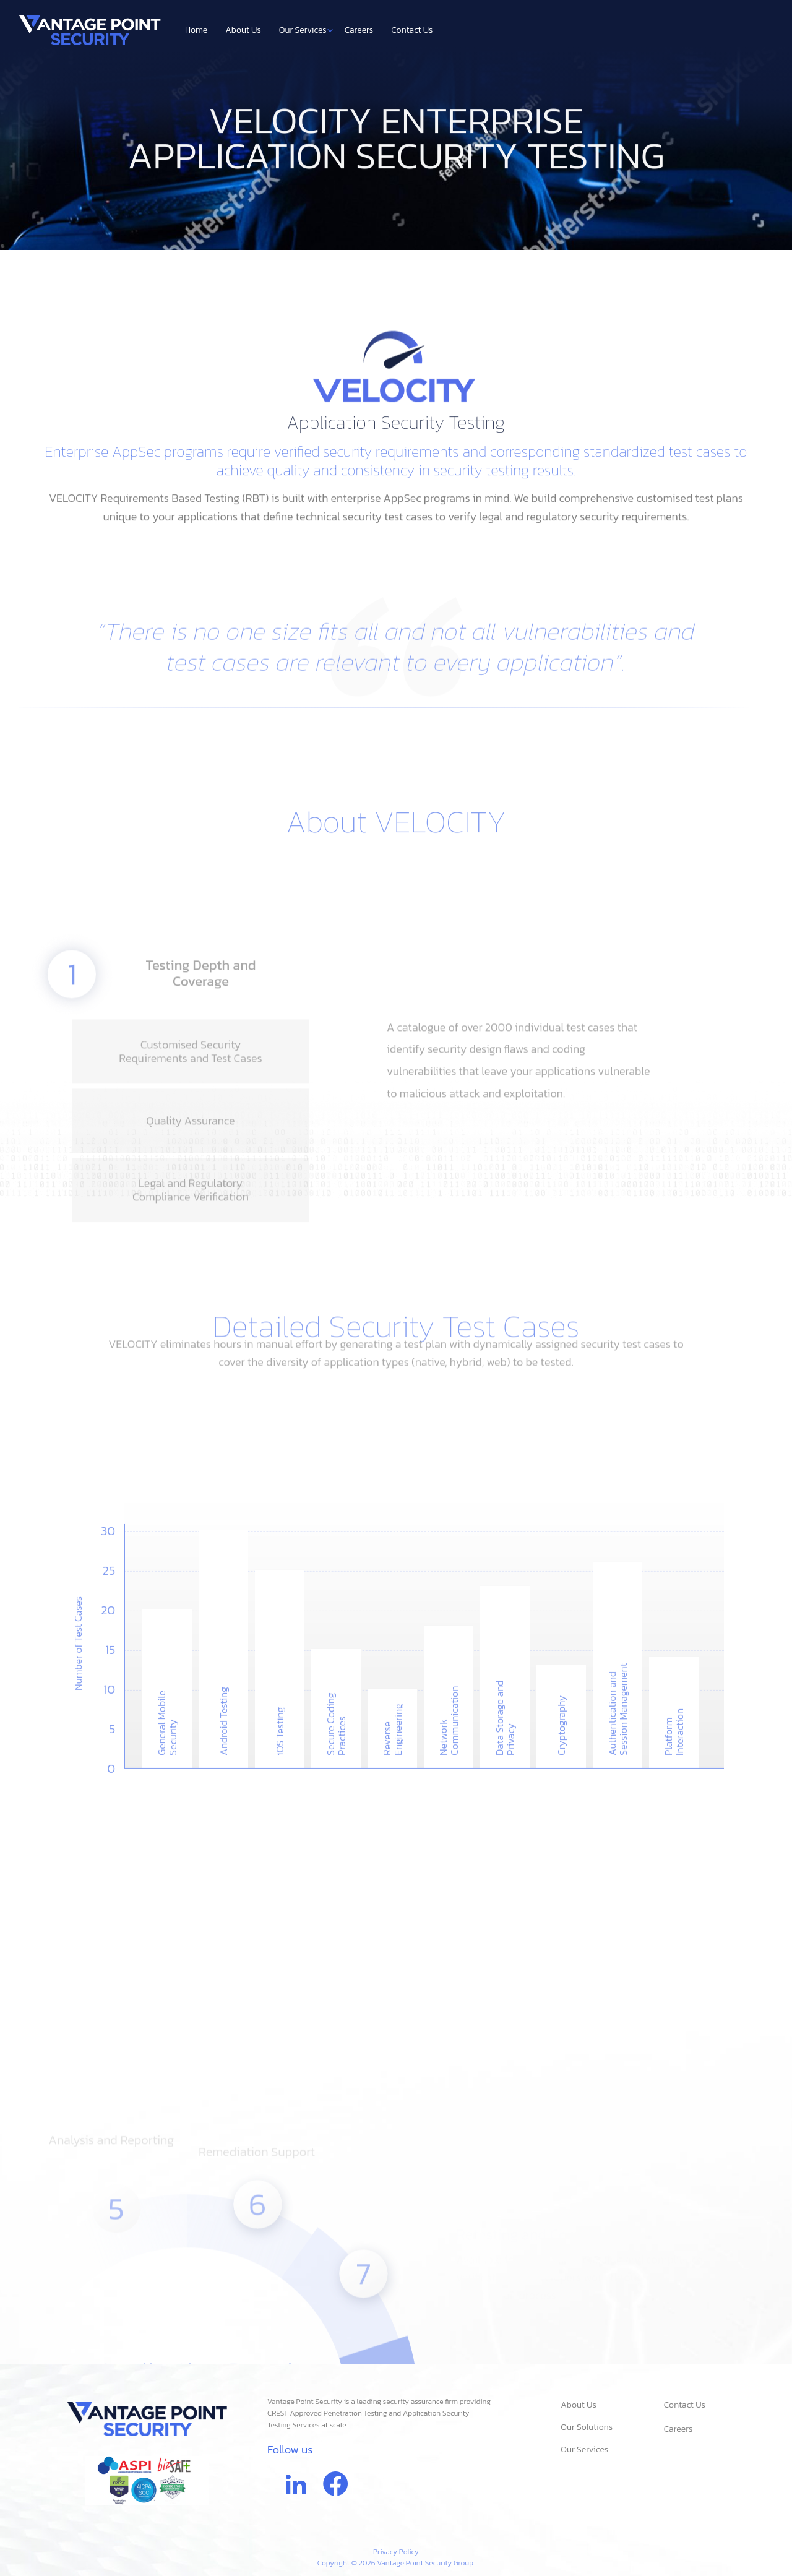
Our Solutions (583, 2427)
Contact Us (412, 30)
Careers (359, 30)
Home (196, 30)
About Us (243, 30)
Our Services (306, 30)
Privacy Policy (396, 2551)
